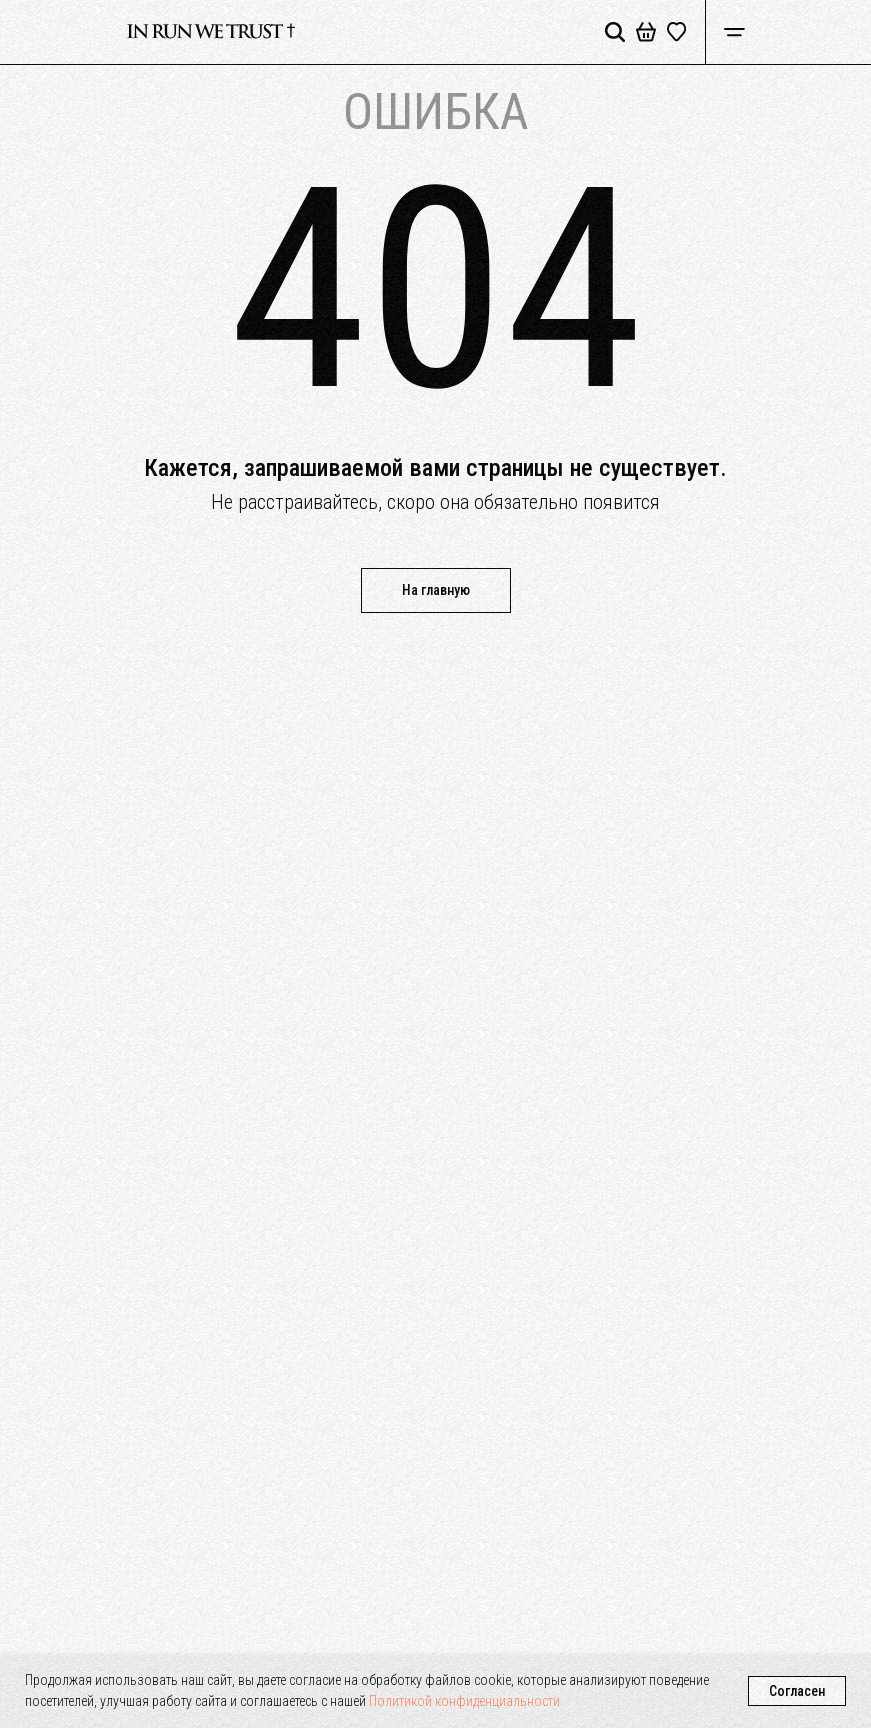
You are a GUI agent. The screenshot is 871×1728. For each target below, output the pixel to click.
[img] (211, 32)
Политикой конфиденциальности (464, 1701)
